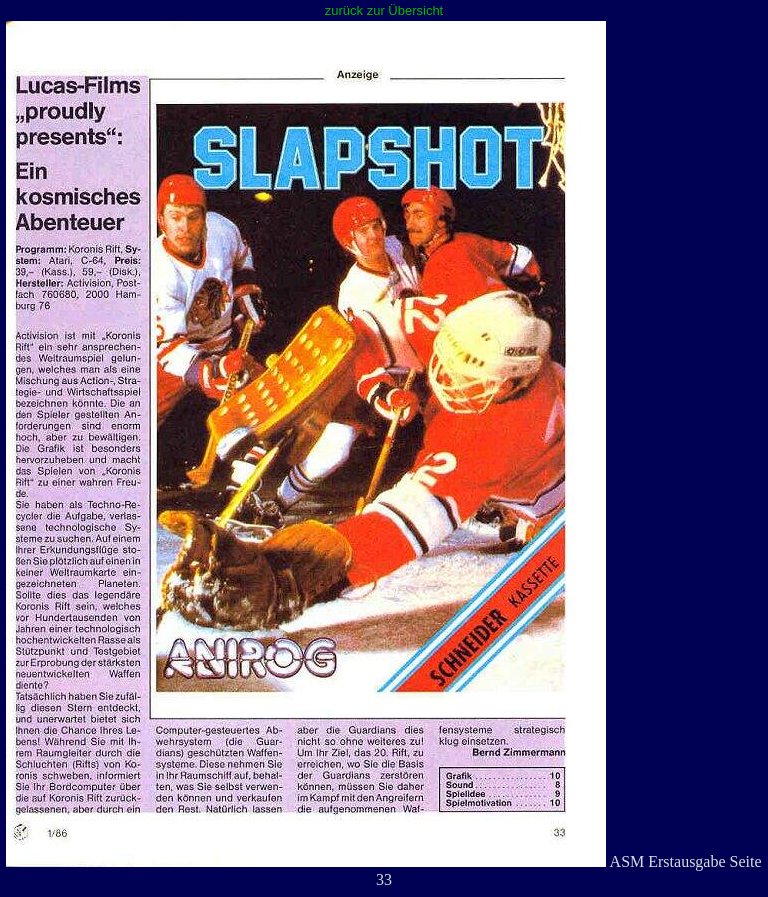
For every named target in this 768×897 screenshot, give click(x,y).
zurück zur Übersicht (384, 10)
